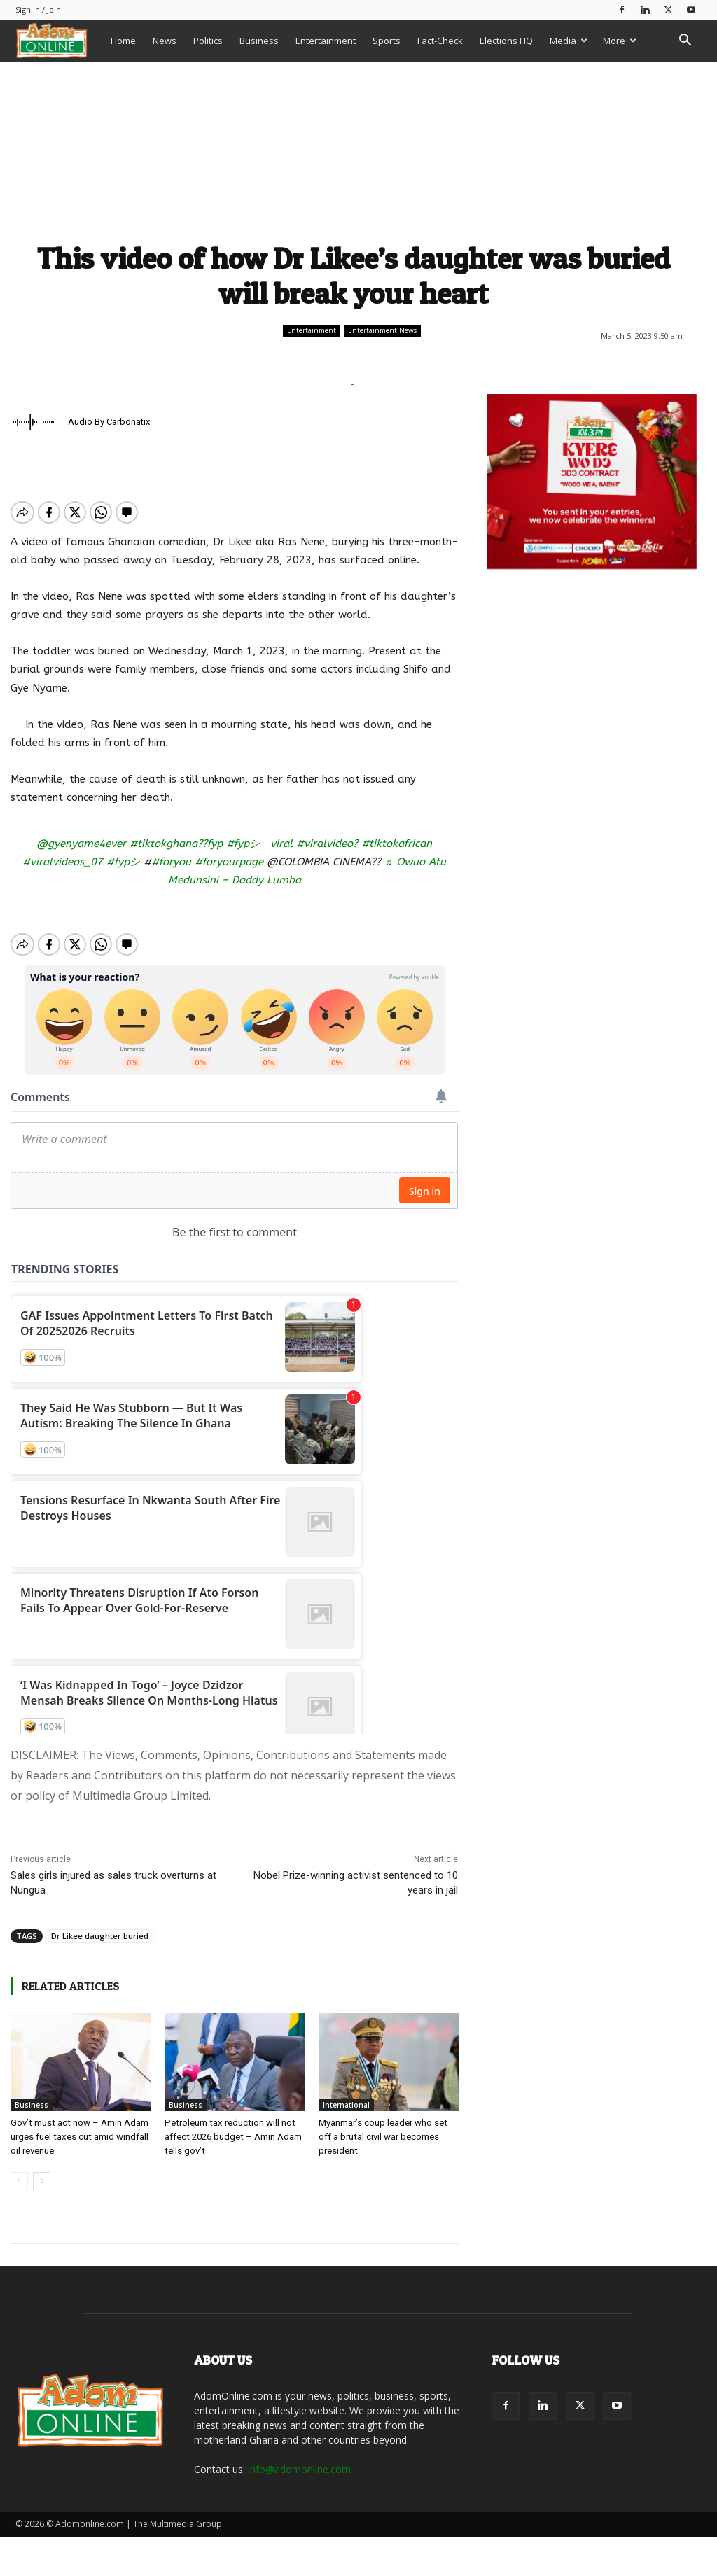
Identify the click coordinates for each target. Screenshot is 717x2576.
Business (259, 40)
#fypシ (123, 861)
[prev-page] (19, 2169)
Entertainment (325, 40)
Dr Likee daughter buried (99, 1924)
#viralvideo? (327, 843)
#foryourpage (229, 861)
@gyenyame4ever (81, 843)
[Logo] (58, 40)
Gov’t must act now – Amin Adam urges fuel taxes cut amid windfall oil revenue (78, 2125)
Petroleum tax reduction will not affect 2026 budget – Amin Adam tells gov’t (232, 2125)
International (346, 2093)
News (164, 40)
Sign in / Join (38, 9)
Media (568, 40)
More (619, 40)
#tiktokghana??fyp (176, 843)
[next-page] (41, 2169)
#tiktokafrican (396, 843)
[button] (685, 41)
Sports (387, 40)
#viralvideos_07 (62, 861)
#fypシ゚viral (259, 843)
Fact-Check (440, 40)
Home (123, 40)
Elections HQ (506, 40)
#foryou (171, 861)
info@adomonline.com (299, 2457)
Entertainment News (382, 331)
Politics (208, 40)
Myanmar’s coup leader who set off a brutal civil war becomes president (383, 2125)
